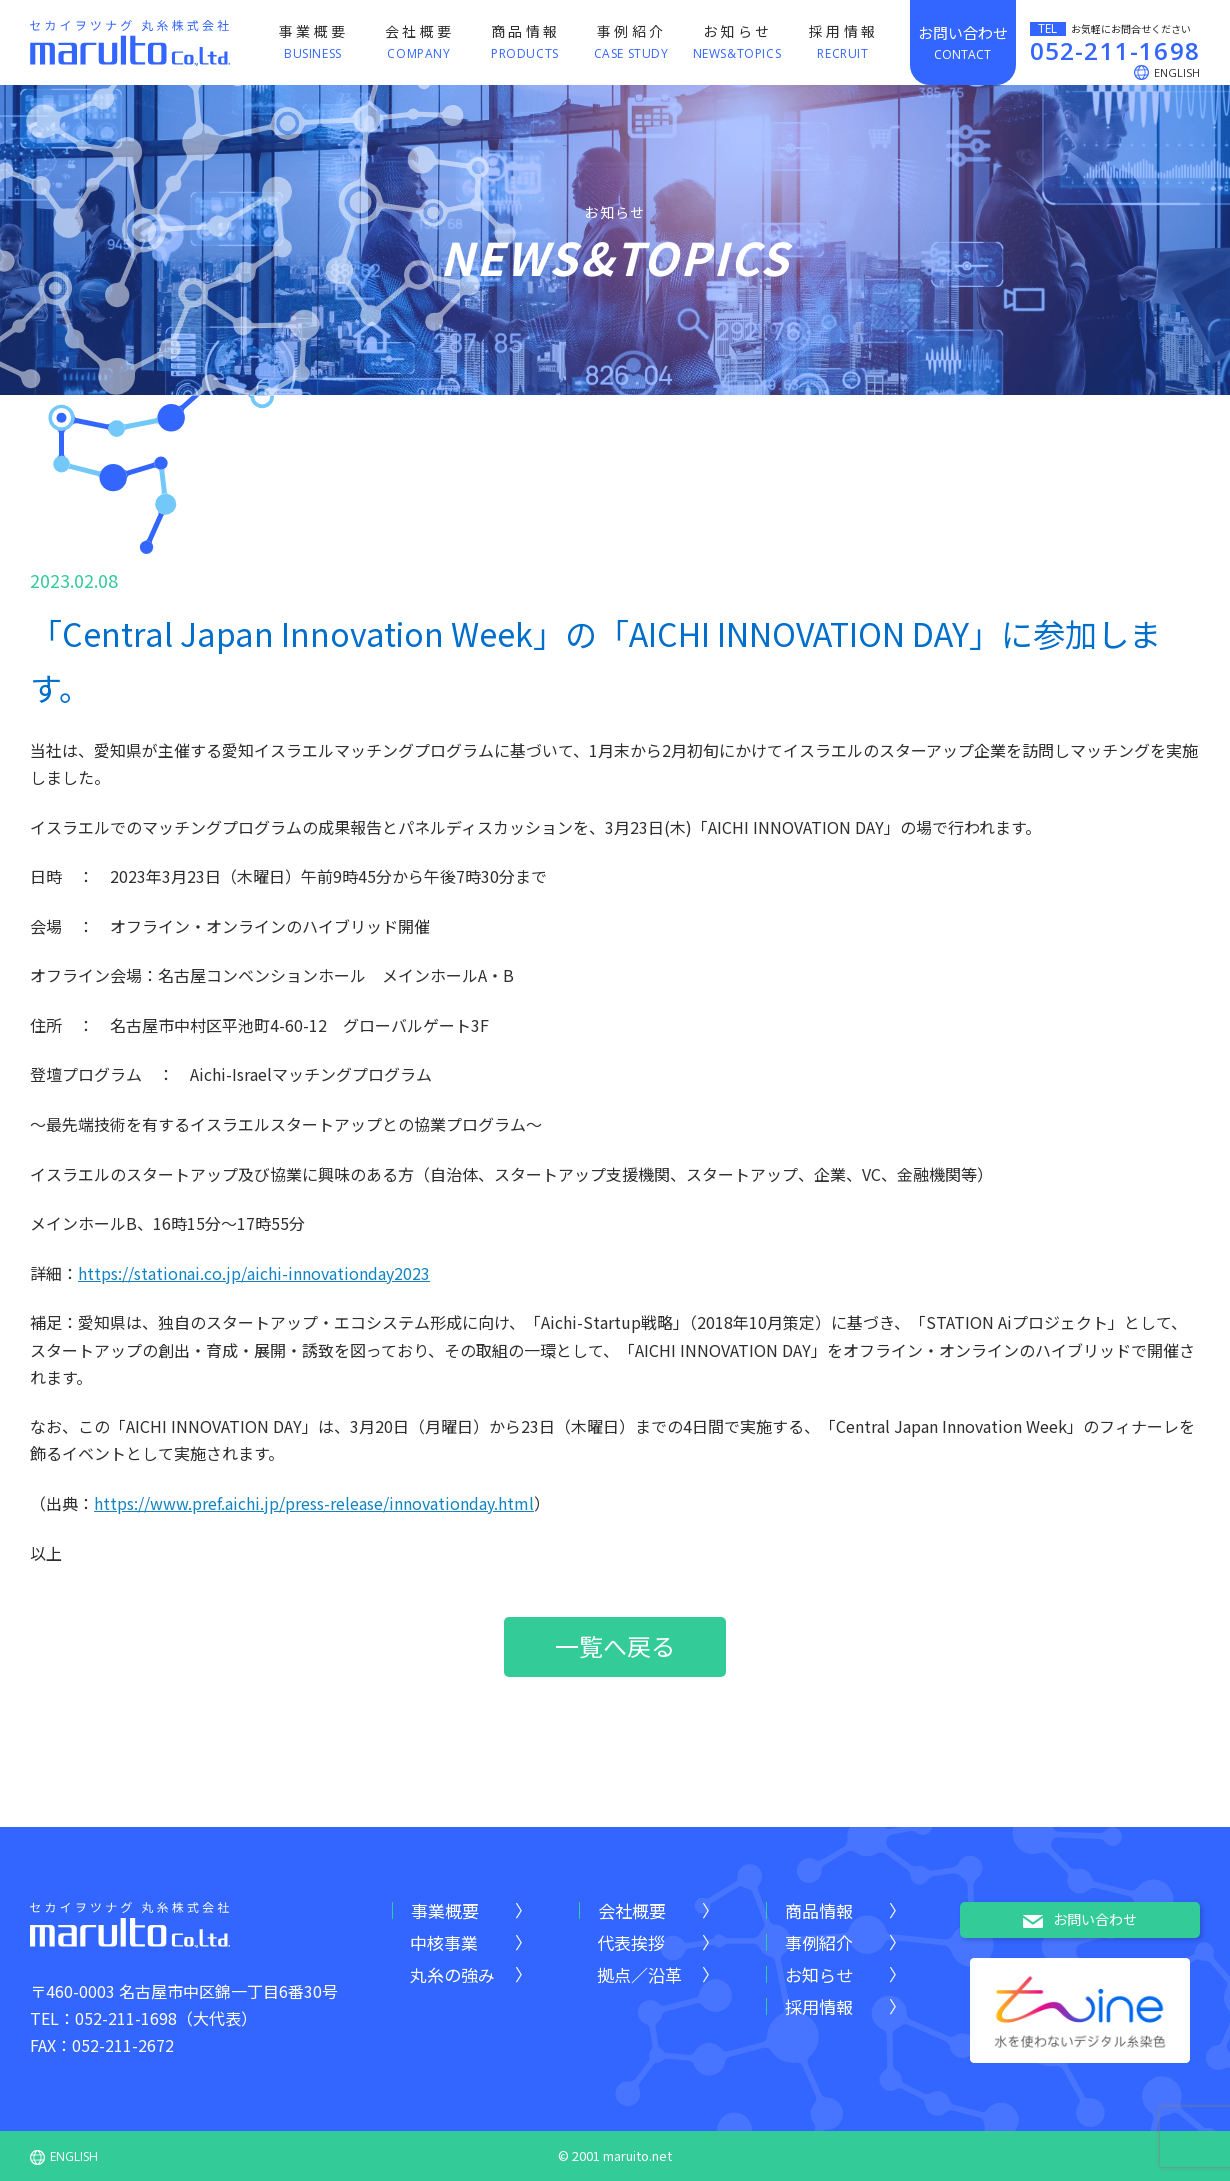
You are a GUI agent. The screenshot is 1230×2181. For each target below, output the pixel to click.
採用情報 (819, 2006)
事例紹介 (819, 1942)
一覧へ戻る (615, 1645)
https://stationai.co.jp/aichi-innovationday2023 (254, 1273)
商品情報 (819, 1910)
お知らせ (819, 1974)
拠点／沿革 (639, 1974)
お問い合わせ (1080, 1920)
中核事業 (444, 1942)
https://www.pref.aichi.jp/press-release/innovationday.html (314, 1503)
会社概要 (632, 1910)
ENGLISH (64, 2156)
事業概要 (445, 1910)
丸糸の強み (452, 1974)
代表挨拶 (631, 1942)
